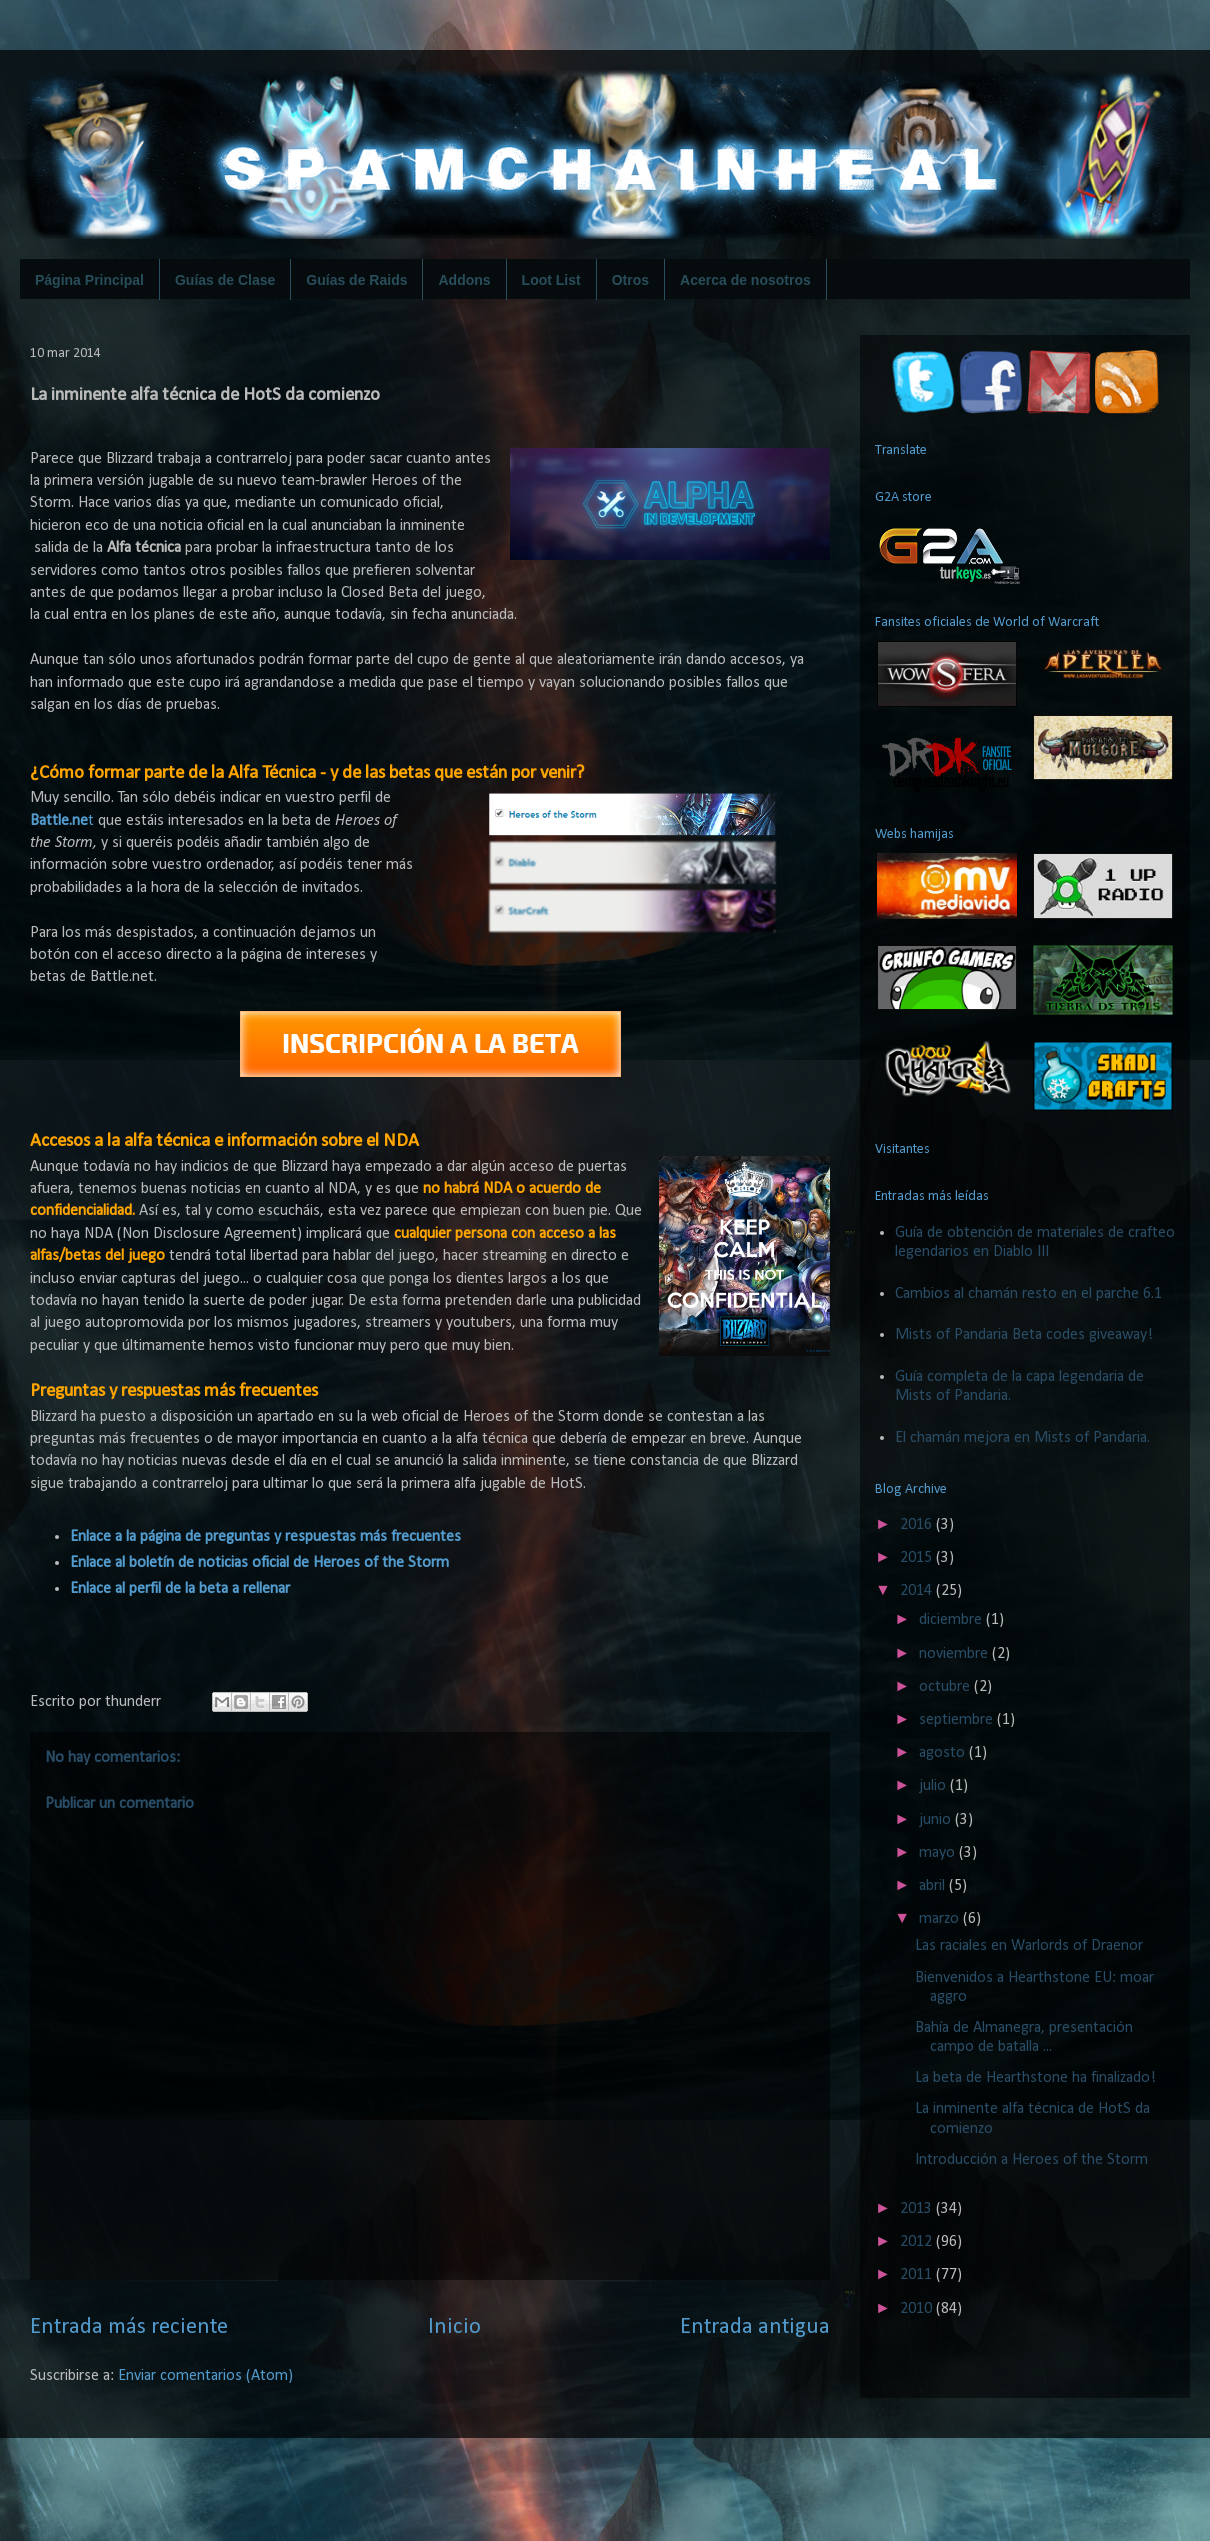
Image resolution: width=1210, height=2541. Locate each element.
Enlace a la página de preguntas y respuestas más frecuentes (265, 1537)
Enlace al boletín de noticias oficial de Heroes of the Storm (259, 1563)
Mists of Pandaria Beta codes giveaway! (1024, 1335)
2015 (918, 1558)
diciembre (952, 1620)
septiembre (958, 1720)
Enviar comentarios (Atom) (205, 2376)
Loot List (551, 280)
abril (934, 1886)
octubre (946, 1687)
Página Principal (89, 280)
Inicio (454, 2327)
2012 (918, 2242)
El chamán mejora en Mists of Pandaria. (1022, 1438)
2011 (918, 2275)
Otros (630, 280)
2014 (918, 1591)
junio (937, 1820)
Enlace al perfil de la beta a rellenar (180, 1589)
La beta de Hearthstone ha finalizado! (1035, 2078)
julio (934, 1786)
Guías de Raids (356, 280)
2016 (918, 1525)
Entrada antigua (755, 2327)
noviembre (955, 1654)
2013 (918, 2209)
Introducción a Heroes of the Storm (1031, 2160)
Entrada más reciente (129, 2327)
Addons (464, 280)
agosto (944, 1753)
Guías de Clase (225, 280)
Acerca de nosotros (745, 280)
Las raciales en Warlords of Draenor (1029, 1946)
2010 (918, 2309)
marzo (941, 1919)
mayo (939, 1853)
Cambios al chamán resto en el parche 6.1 (1028, 1294)
